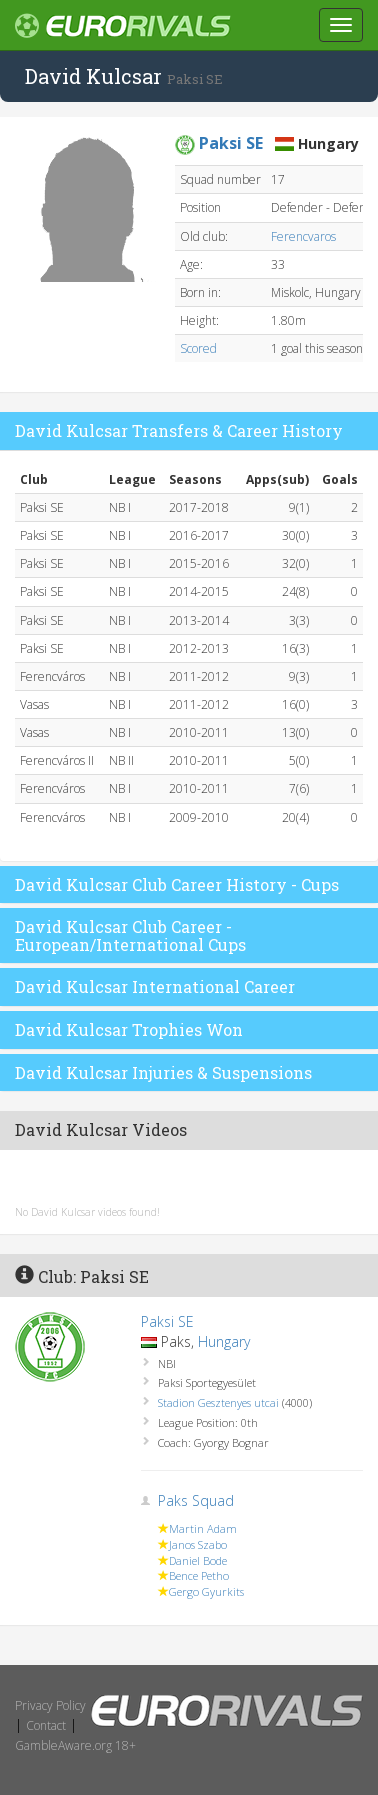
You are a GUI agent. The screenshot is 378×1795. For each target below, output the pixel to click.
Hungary (224, 1341)
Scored (198, 348)
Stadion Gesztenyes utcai (218, 1402)
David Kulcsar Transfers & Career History (179, 430)
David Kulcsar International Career (155, 986)
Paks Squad (196, 1500)
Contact (46, 1725)
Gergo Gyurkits (206, 1591)
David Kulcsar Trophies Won (129, 1029)
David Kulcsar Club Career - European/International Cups (130, 935)
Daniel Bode (198, 1560)
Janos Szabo (198, 1544)
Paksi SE (167, 1321)
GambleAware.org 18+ (75, 1745)
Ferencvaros (303, 236)
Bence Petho (199, 1575)
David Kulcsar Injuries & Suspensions (163, 1072)
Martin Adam (203, 1528)
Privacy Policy (50, 1705)
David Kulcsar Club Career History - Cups (177, 884)
